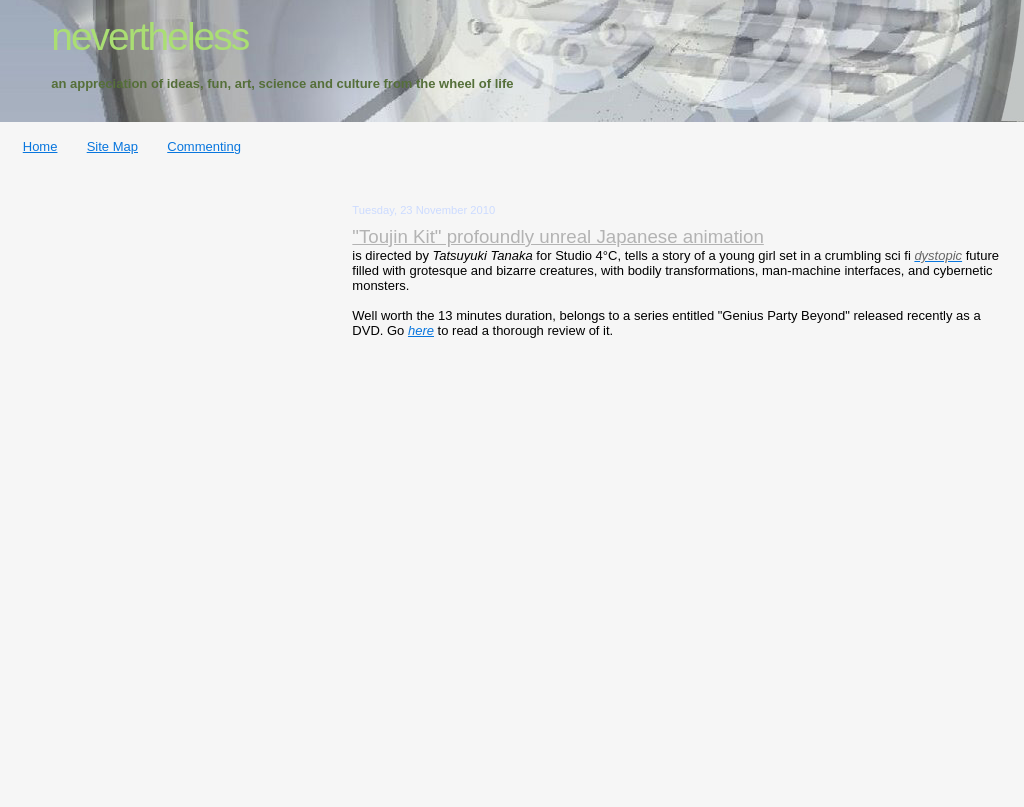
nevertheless (149, 36)
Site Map (112, 146)
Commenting (204, 146)
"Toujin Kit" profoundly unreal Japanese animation (558, 236)
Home (40, 146)
